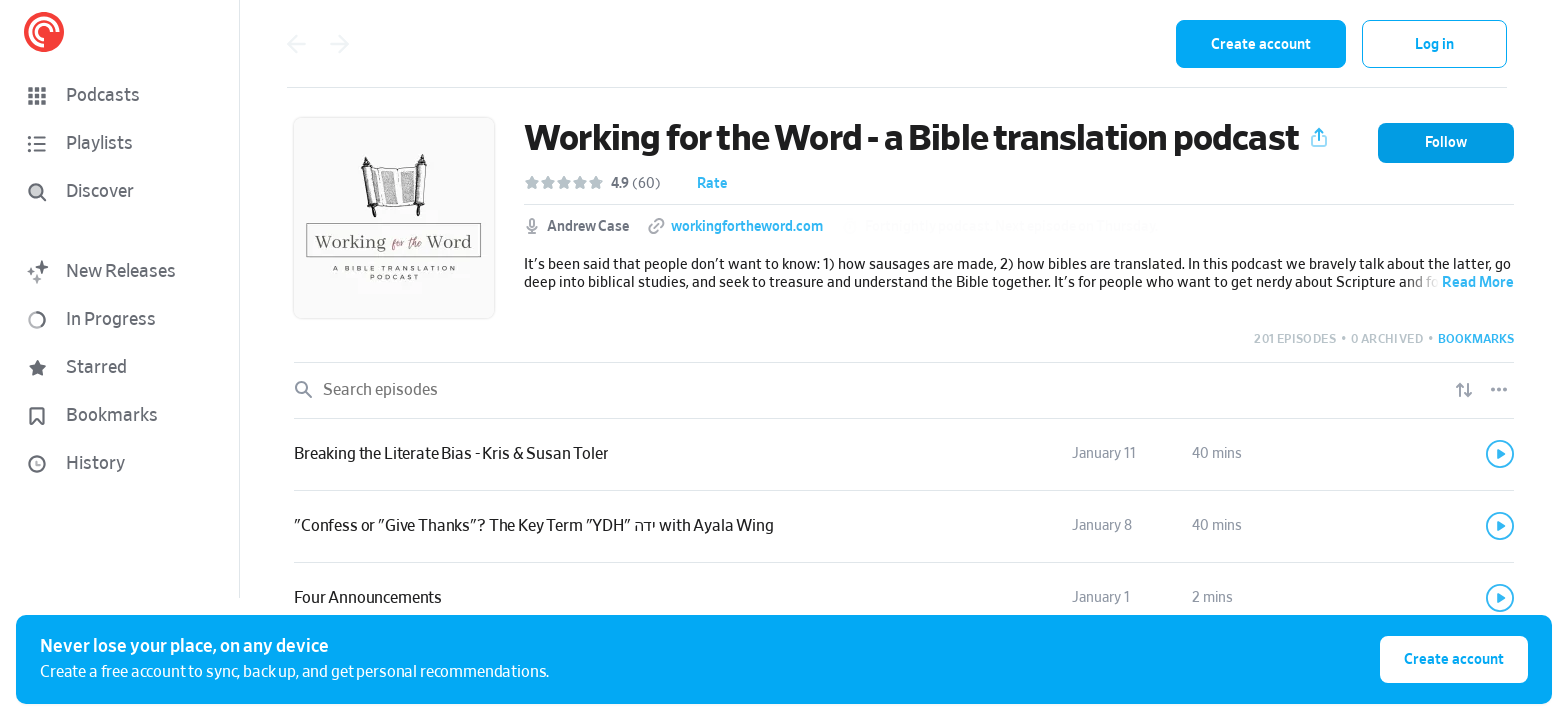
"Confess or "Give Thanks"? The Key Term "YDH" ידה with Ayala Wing (534, 526)
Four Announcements (368, 598)
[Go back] (296, 44)
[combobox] (1030, 44)
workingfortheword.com (747, 227)
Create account (1261, 44)
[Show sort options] (1464, 390)
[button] (120, 96)
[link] (904, 455)
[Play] (1500, 454)
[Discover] (116, 192)
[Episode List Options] (1499, 390)
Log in (1434, 44)
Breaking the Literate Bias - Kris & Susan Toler (451, 454)
